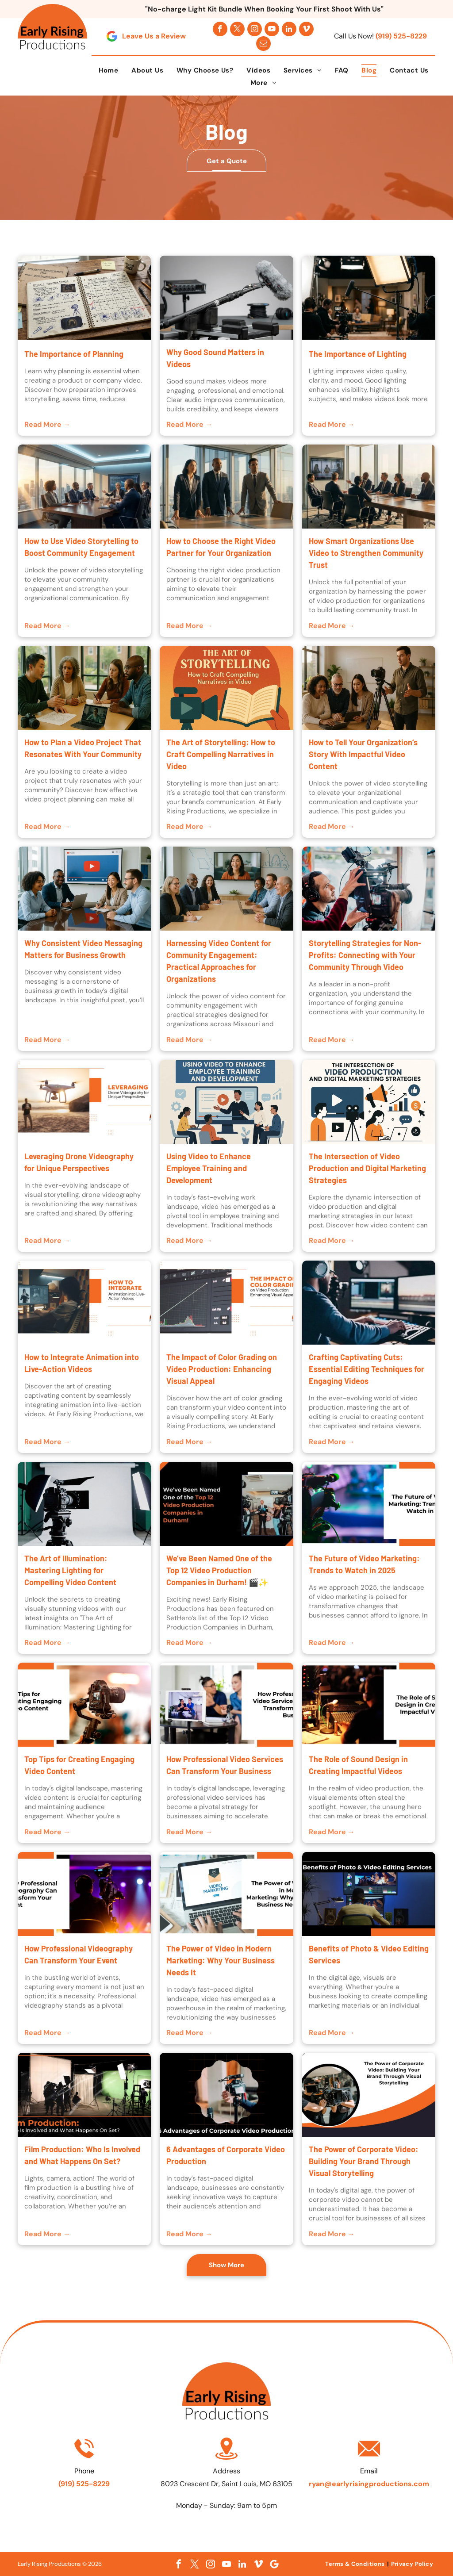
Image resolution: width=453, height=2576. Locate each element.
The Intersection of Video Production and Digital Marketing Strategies (367, 1168)
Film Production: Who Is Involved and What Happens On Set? (82, 2155)
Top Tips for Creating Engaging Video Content (79, 1765)
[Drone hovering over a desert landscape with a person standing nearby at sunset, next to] (84, 1102)
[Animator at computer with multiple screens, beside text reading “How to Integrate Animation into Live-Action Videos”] (84, 1303)
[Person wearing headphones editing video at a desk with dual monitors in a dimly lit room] (368, 1303)
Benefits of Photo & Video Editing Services (369, 1954)
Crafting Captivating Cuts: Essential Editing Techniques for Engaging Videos (366, 1369)
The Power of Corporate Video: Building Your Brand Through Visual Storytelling (363, 2161)
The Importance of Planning (73, 354)
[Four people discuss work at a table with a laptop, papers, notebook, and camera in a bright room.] (84, 688)
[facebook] (220, 29)
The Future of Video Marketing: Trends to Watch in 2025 (364, 1564)
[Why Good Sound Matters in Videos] (226, 298)
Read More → (47, 424)
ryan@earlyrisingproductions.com (369, 2483)
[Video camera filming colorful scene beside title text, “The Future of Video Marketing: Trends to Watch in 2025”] (368, 1504)
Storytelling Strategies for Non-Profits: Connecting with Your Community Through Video (365, 955)
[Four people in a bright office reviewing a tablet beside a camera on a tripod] (368, 688)
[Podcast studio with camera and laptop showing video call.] (226, 1705)
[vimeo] (306, 29)
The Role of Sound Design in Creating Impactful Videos (358, 1765)
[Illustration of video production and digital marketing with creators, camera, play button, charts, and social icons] (368, 1102)
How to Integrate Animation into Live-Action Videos (81, 1363)
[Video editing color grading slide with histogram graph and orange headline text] (226, 1303)
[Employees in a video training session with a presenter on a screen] (226, 1102)
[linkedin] (289, 29)
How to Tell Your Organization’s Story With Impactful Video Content (363, 754)
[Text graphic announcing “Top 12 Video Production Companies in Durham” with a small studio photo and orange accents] (226, 1504)
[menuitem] (108, 70)
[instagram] (254, 29)
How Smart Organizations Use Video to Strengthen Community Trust (366, 553)
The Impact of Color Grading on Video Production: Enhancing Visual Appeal (221, 1369)
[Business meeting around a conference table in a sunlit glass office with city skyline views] (368, 487)
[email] (263, 43)
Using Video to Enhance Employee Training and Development (208, 1168)
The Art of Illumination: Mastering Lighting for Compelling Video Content (70, 1570)
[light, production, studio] (368, 298)
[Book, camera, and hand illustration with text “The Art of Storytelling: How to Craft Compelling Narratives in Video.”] (226, 688)
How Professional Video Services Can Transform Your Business (224, 1765)
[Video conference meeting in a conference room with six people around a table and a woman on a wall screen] (226, 889)
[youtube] (272, 29)
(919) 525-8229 (401, 36)
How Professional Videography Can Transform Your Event (78, 1954)
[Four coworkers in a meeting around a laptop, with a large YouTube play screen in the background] (84, 889)
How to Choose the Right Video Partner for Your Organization (221, 547)
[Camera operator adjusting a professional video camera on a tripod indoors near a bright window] (368, 889)
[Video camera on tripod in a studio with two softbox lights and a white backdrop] (84, 1504)
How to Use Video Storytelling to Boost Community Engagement (81, 547)
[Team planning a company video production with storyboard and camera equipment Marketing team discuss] (84, 298)
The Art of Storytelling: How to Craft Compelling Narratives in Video (220, 754)
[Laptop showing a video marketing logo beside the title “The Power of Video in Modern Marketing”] (226, 1894)
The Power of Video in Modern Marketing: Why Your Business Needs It (220, 1960)
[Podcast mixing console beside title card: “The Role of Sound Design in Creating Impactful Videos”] (368, 1705)
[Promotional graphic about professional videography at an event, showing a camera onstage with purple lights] (84, 1894)
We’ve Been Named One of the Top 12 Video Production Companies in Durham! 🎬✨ (219, 1570)
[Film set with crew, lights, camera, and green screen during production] (84, 2095)
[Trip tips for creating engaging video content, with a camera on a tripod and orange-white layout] (84, 1705)
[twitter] (237, 29)
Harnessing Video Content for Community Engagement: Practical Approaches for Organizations (218, 961)
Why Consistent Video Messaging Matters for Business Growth (83, 949)
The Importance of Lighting (358, 354)
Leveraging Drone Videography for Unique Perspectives (79, 1162)
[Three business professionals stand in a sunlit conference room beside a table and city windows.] (226, 487)
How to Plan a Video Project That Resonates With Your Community (83, 748)
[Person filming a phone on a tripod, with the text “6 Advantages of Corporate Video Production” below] (226, 2095)
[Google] (274, 2564)
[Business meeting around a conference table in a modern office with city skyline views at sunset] (84, 487)
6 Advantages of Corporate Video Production (225, 2155)
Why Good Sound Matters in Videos (215, 358)
